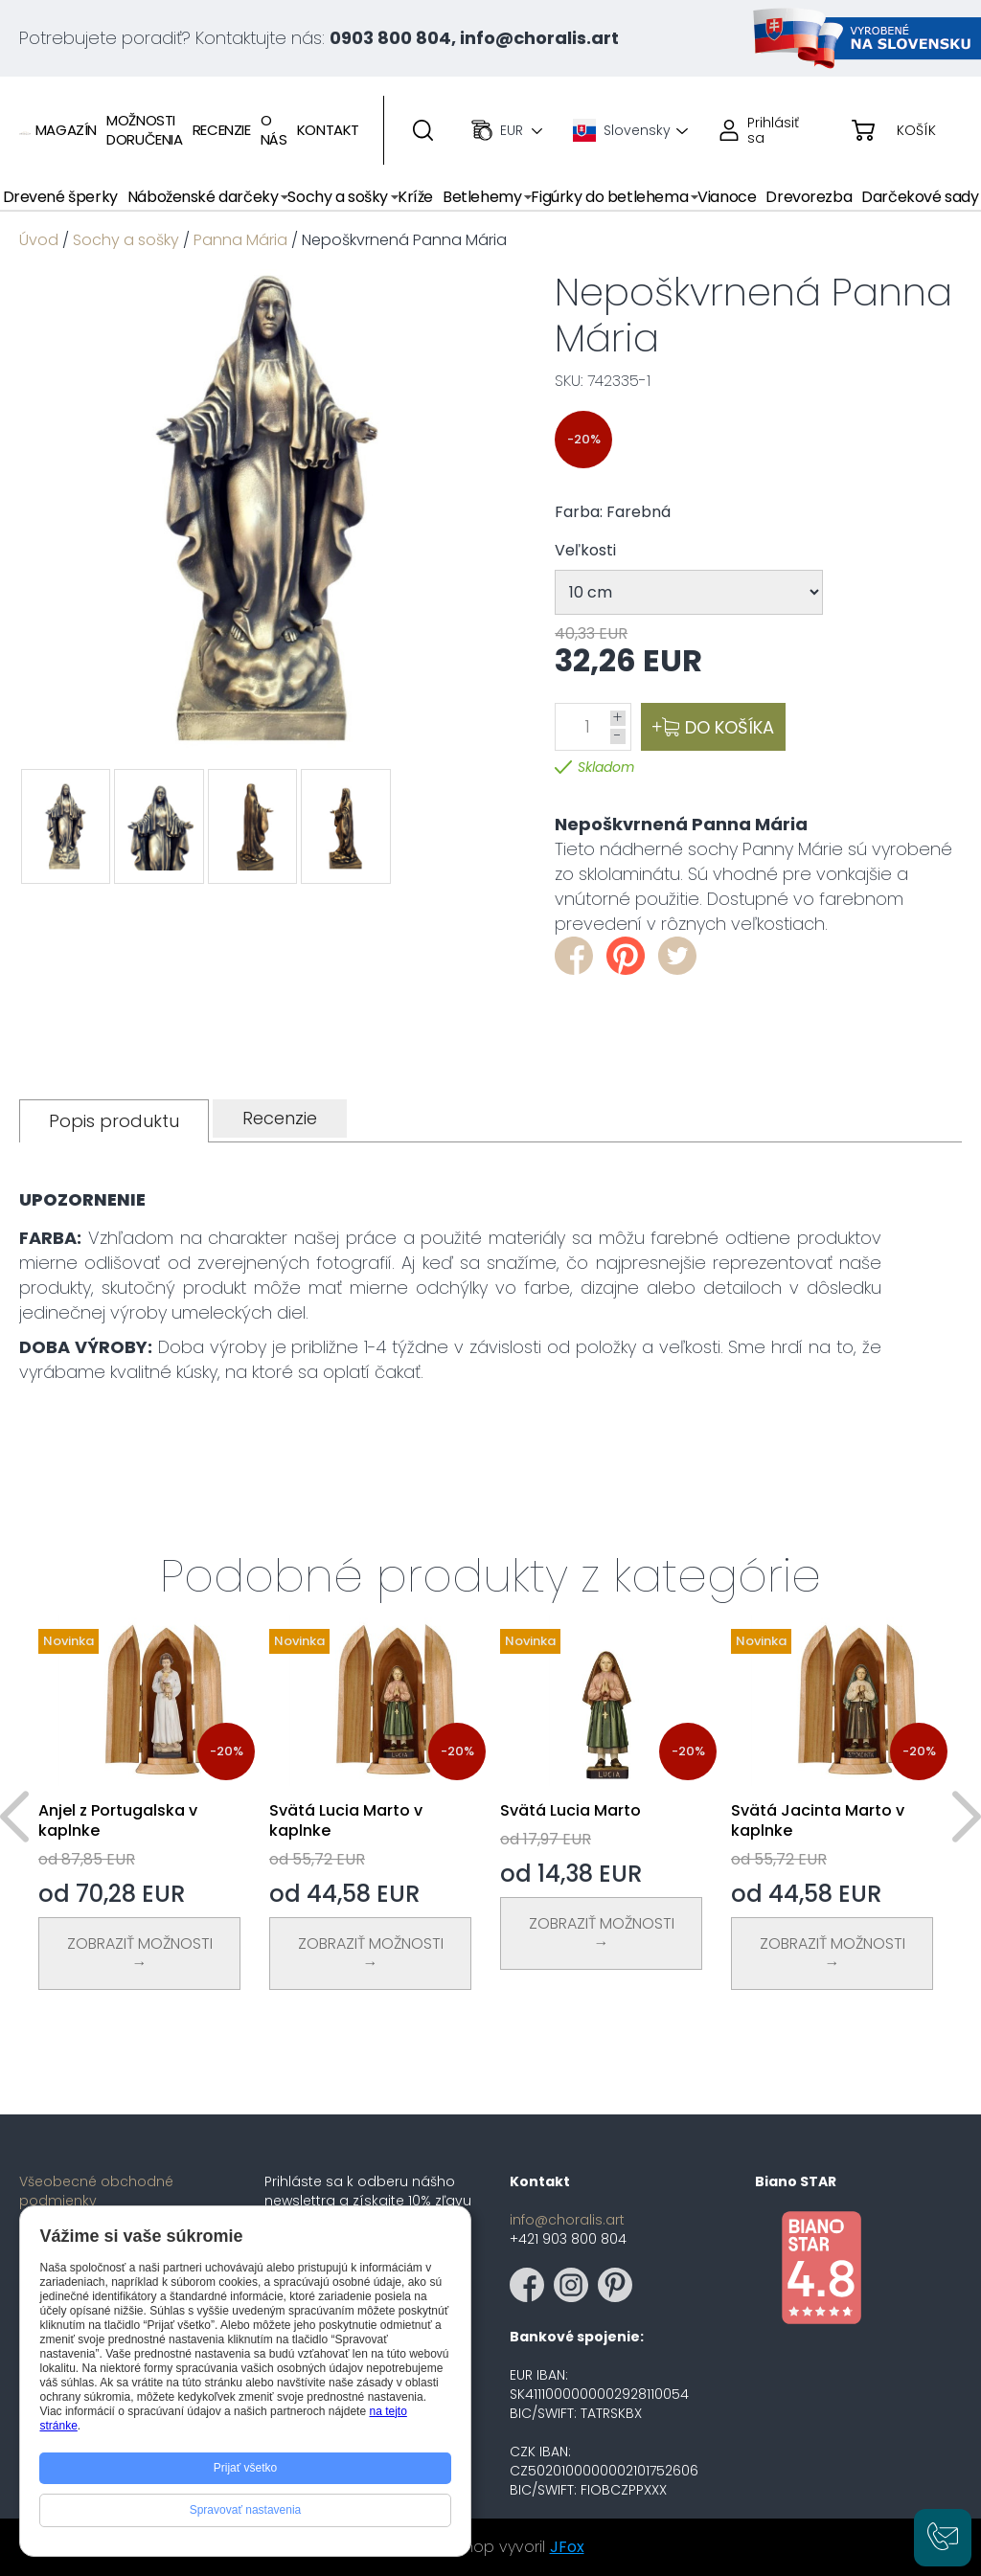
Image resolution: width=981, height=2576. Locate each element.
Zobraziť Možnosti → (140, 1953)
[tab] (114, 1120)
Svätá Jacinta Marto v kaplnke (817, 1820)
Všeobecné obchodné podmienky (96, 2191)
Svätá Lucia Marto (570, 1810)
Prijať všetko (246, 2467)
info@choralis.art (567, 2219)
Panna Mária (240, 240)
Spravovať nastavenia (246, 2510)
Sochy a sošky (126, 240)
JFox (567, 2547)
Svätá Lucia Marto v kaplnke (345, 1820)
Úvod (38, 240)
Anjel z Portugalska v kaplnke (117, 1820)
